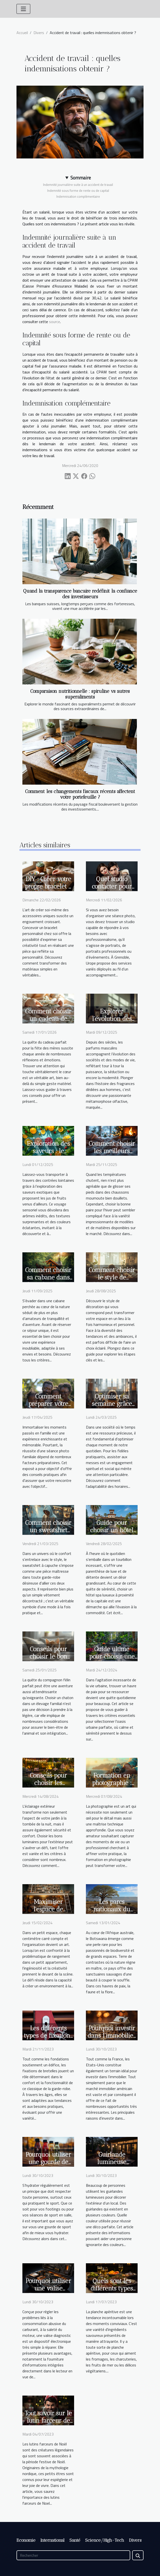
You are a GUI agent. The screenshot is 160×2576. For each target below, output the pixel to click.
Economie (25, 2540)
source (54, 322)
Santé (74, 2540)
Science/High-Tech (104, 2540)
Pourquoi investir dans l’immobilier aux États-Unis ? (112, 2035)
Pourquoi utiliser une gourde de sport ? (48, 2162)
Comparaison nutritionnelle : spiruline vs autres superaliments (80, 694)
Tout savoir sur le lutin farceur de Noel (48, 2420)
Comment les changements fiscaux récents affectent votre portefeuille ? (80, 794)
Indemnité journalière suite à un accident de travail (78, 184)
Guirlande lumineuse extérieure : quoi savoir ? (112, 2165)
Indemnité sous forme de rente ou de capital (78, 190)
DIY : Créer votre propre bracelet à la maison (48, 886)
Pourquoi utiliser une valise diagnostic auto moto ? (48, 2292)
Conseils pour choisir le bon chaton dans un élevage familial (48, 1660)
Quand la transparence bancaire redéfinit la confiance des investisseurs (80, 594)
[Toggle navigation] (23, 9)
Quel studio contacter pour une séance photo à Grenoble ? (112, 890)
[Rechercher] (73, 2555)
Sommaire (80, 177)
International (52, 2540)
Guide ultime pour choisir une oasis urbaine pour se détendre (112, 1660)
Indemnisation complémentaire (78, 196)
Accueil (22, 33)
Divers (38, 33)
